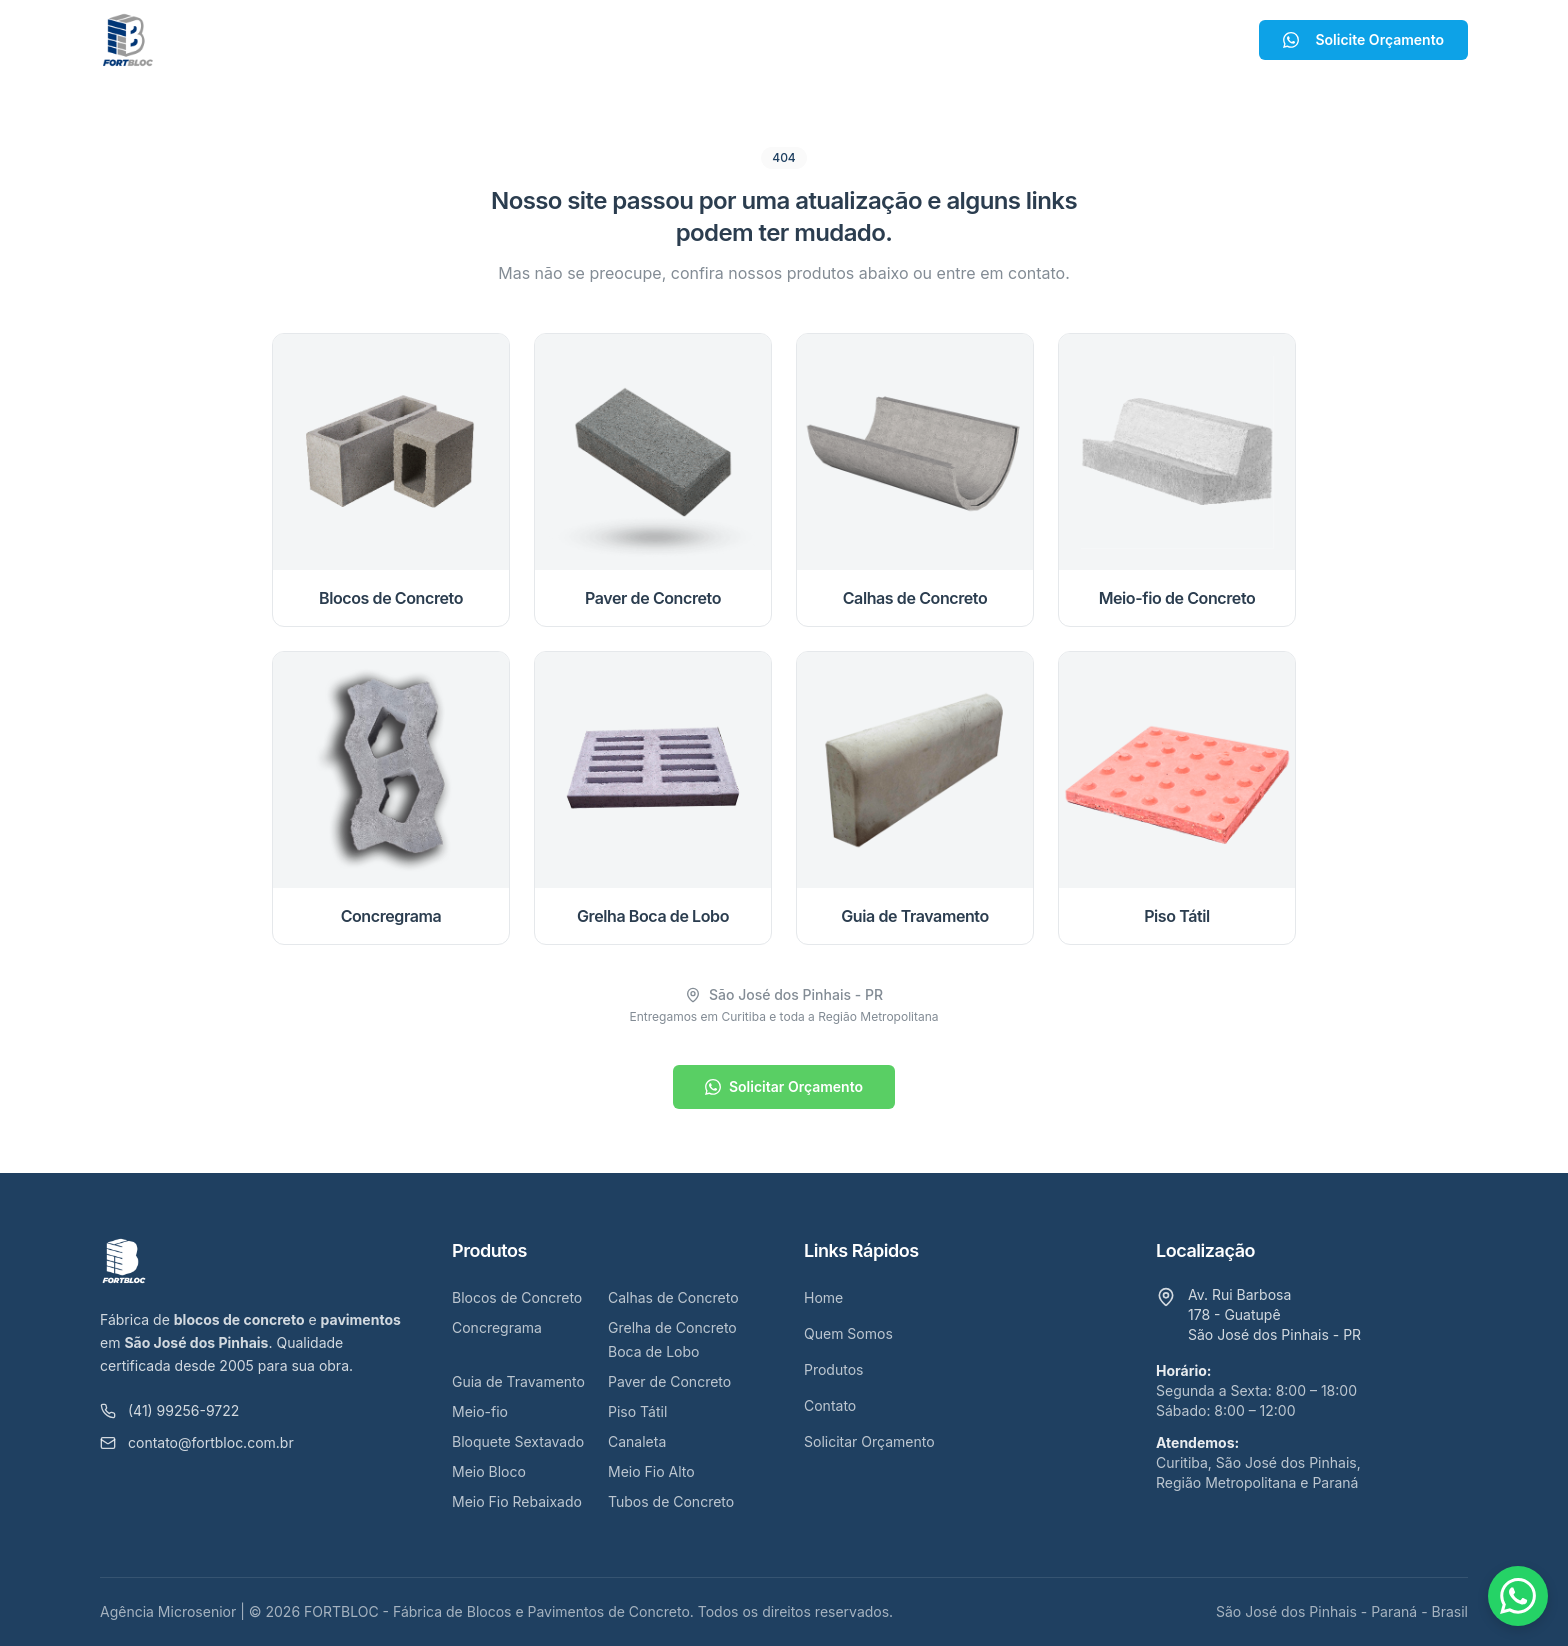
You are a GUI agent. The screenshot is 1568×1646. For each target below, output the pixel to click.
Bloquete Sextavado (518, 1441)
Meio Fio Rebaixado (517, 1501)
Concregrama (497, 1327)
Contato (874, 40)
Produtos (767, 40)
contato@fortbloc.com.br (197, 1442)
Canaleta (637, 1441)
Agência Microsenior (168, 1611)
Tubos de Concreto (671, 1501)
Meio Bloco (489, 1471)
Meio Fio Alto (651, 1471)
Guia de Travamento (518, 1381)
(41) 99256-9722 (169, 1410)
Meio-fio (480, 1411)
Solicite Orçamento (1363, 39)
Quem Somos (639, 40)
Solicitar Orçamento (784, 1086)
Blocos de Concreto (517, 1297)
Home (533, 40)
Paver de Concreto (669, 1381)
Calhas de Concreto (673, 1297)
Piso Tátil (637, 1411)
